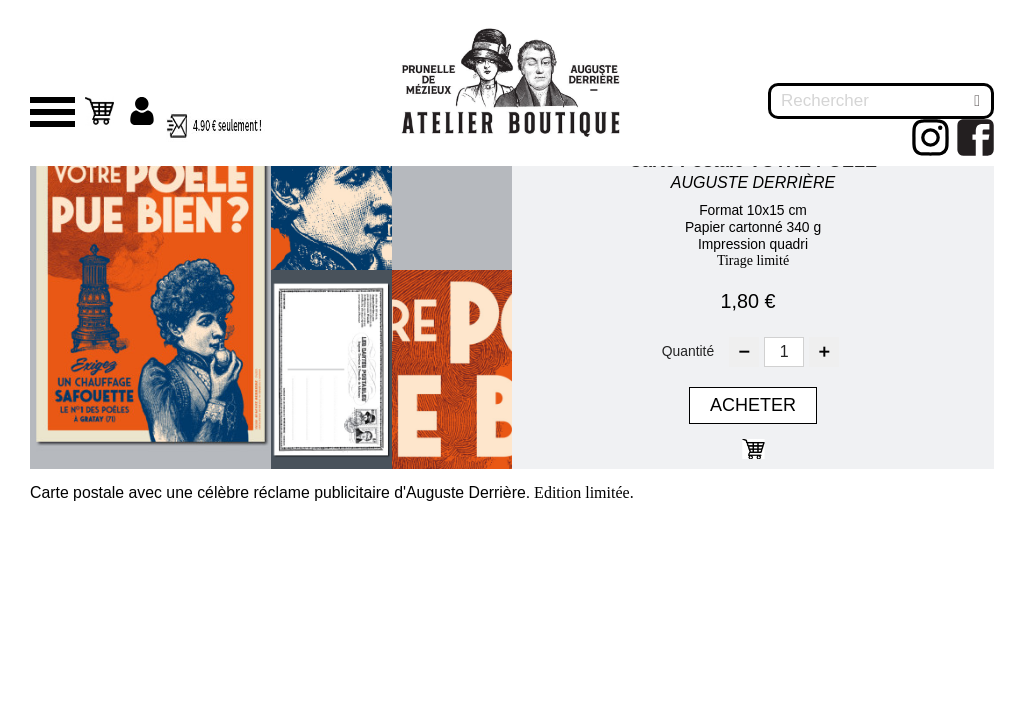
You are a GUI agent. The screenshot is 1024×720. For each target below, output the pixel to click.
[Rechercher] (881, 101)
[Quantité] (784, 352)
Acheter (753, 405)
